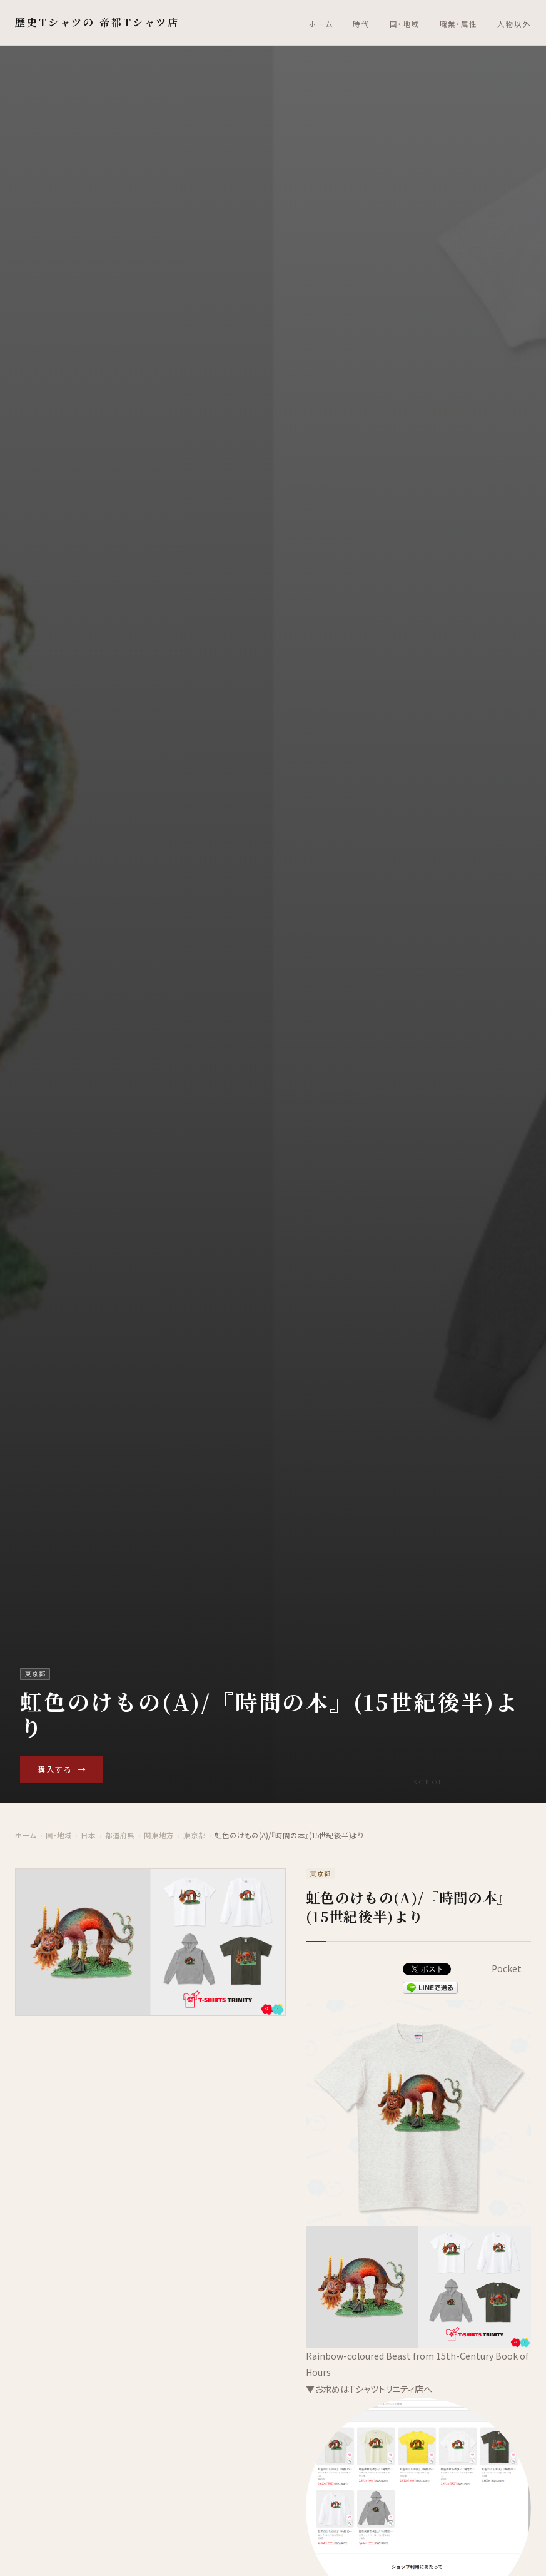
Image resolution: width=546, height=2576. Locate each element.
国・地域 (405, 24)
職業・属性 (459, 24)
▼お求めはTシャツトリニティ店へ (369, 2389)
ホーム (321, 24)
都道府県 (120, 1836)
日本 (88, 1836)
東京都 (194, 1836)
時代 (361, 24)
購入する (62, 1769)
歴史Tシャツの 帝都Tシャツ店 (97, 22)
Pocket (507, 1968)
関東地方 (159, 1836)
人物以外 (514, 24)
